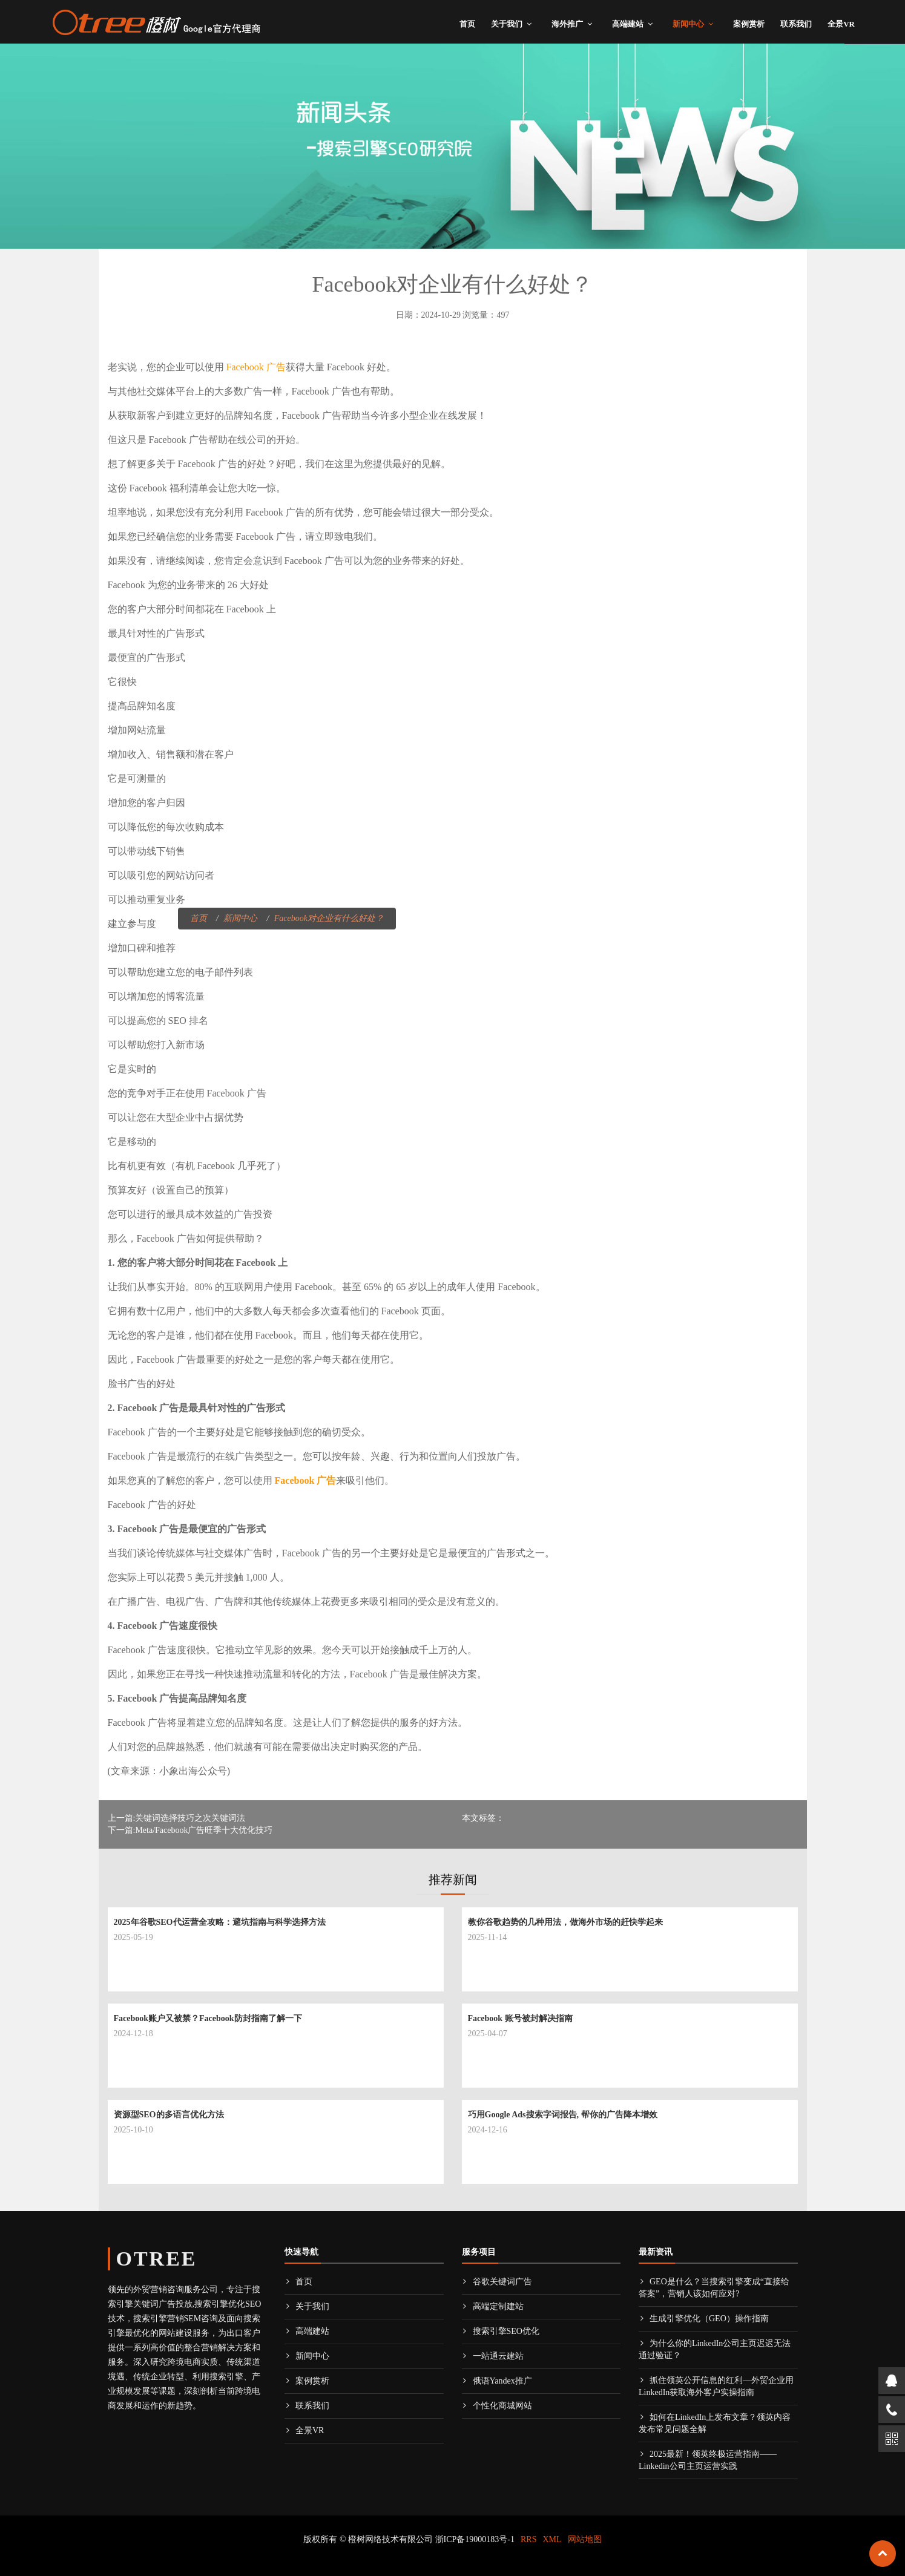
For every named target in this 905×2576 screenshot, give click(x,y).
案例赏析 (749, 23)
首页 (467, 23)
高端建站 (627, 23)
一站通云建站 (493, 2356)
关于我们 (506, 23)
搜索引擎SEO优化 (500, 2331)
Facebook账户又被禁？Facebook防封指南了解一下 (208, 2018)
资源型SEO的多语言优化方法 (169, 2114)
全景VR (841, 23)
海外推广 (567, 23)
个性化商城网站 (497, 2405)
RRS (528, 2539)
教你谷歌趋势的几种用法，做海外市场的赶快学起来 (565, 1922)
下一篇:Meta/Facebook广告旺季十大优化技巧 (190, 1830)
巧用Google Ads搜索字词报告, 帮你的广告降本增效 (562, 2114)
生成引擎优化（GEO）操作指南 (704, 2318)
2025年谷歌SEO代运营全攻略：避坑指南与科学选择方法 (220, 1922)
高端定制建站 (493, 2306)
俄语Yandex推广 (497, 2380)
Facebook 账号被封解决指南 (520, 2018)
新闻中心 (688, 23)
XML (551, 2539)
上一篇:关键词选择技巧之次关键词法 (177, 1818)
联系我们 (796, 23)
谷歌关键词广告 (497, 2281)
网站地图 (585, 2539)
